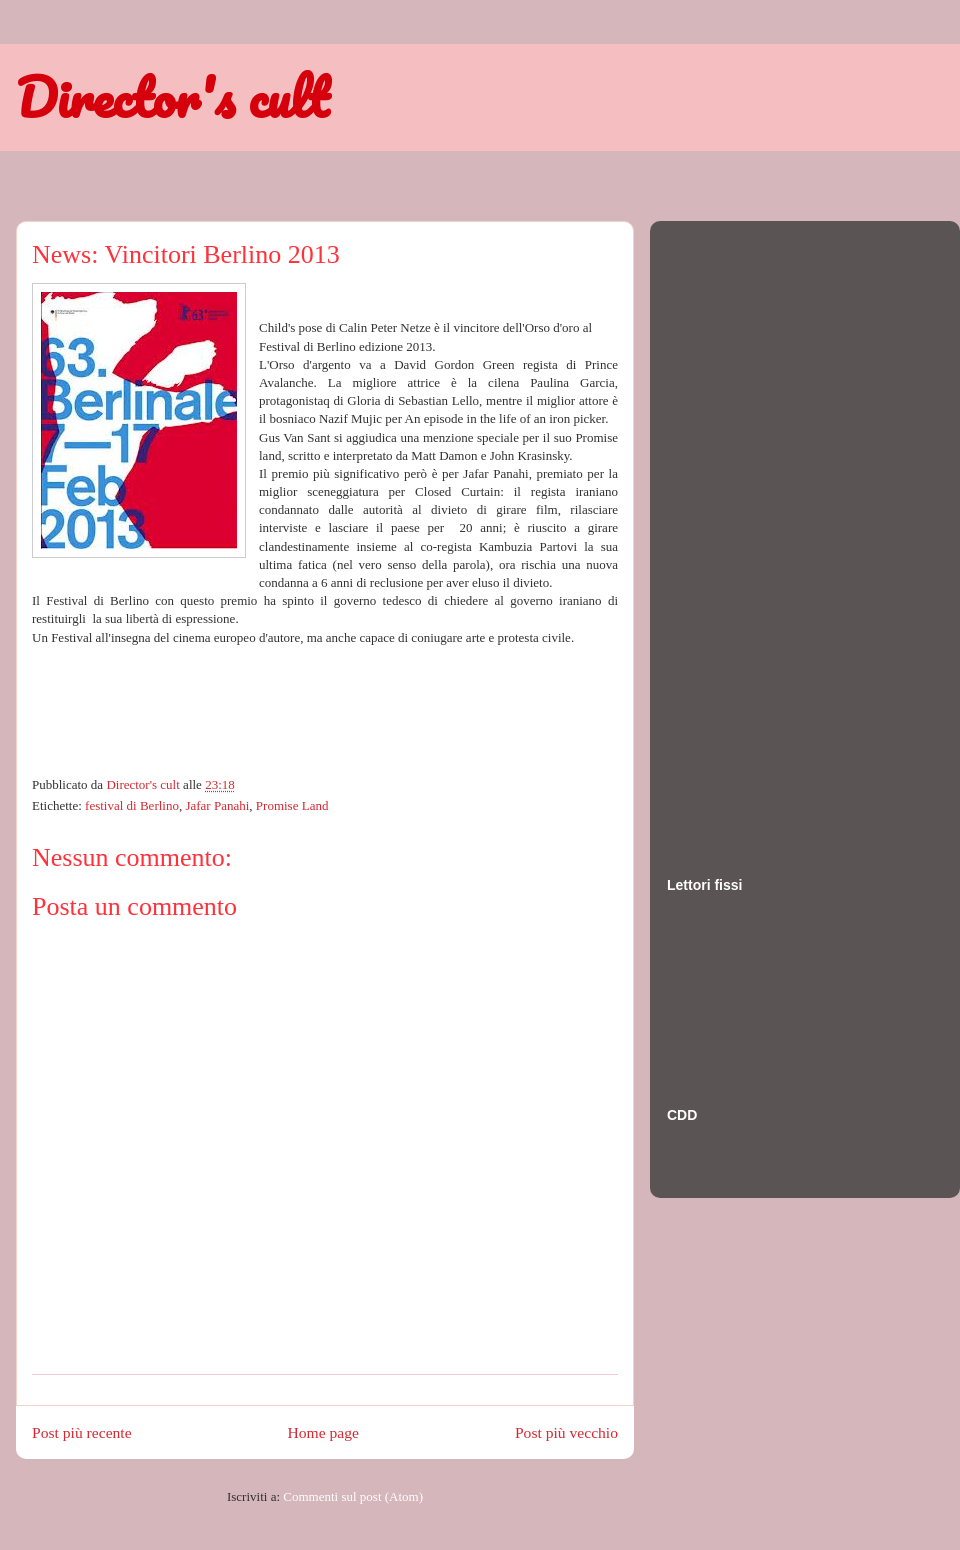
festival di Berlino (132, 805)
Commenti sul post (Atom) (353, 1496)
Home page (323, 1432)
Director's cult (172, 97)
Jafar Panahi (217, 805)
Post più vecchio (566, 1432)
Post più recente (82, 1432)
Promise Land (292, 805)
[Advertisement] (747, 529)
